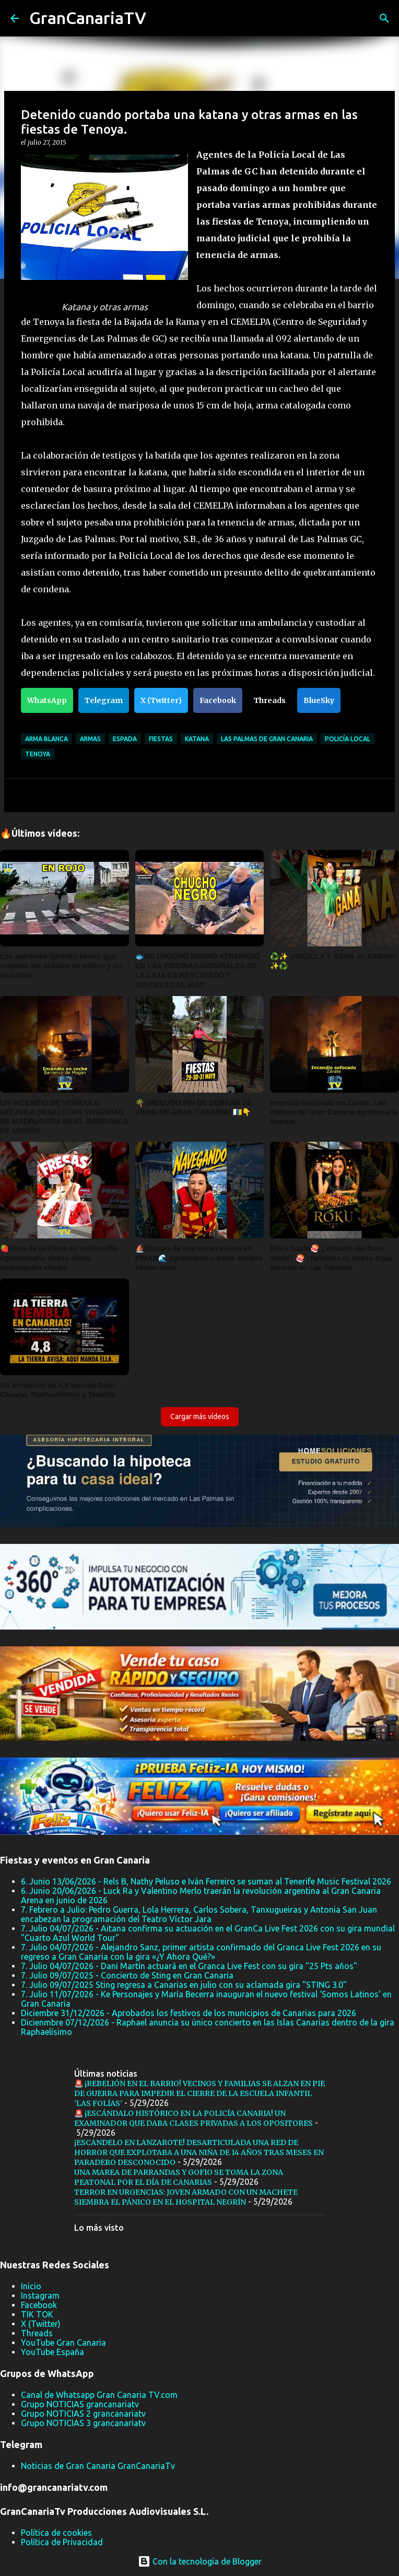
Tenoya (37, 754)
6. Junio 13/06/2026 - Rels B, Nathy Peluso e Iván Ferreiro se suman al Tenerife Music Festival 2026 (206, 1881)
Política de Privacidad (62, 2542)
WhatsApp (47, 700)
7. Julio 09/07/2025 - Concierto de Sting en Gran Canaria (127, 1975)
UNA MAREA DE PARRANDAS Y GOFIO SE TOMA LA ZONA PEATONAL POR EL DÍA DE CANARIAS (178, 2177)
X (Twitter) (161, 700)
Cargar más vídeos (199, 1416)
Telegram (104, 700)
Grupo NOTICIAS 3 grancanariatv (83, 2423)
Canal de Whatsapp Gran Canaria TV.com (99, 2394)
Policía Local (347, 738)
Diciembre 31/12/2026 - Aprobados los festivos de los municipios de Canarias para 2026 (188, 2013)
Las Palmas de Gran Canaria (267, 738)
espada (125, 738)
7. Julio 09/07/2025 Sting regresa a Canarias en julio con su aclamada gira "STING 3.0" (184, 1984)
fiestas (161, 738)
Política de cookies (56, 2532)
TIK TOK (37, 2314)
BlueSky (318, 700)
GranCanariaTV (87, 17)
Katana (197, 738)
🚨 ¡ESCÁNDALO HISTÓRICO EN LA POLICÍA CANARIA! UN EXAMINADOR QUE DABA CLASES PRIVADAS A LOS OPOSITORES (193, 2118)
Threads (270, 700)
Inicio (31, 2286)
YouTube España (52, 2352)
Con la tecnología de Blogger (200, 2561)
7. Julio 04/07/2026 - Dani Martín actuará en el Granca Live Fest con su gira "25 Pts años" (189, 1966)
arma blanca (46, 738)
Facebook (217, 700)
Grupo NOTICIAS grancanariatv (80, 2404)
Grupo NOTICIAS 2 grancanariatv (83, 2413)
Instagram (40, 2295)
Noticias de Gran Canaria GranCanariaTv (98, 2465)
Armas (90, 738)
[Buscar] (161, 18)
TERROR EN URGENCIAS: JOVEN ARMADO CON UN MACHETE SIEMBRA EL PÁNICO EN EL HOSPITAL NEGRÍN (186, 2197)
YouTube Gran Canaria (63, 2342)
